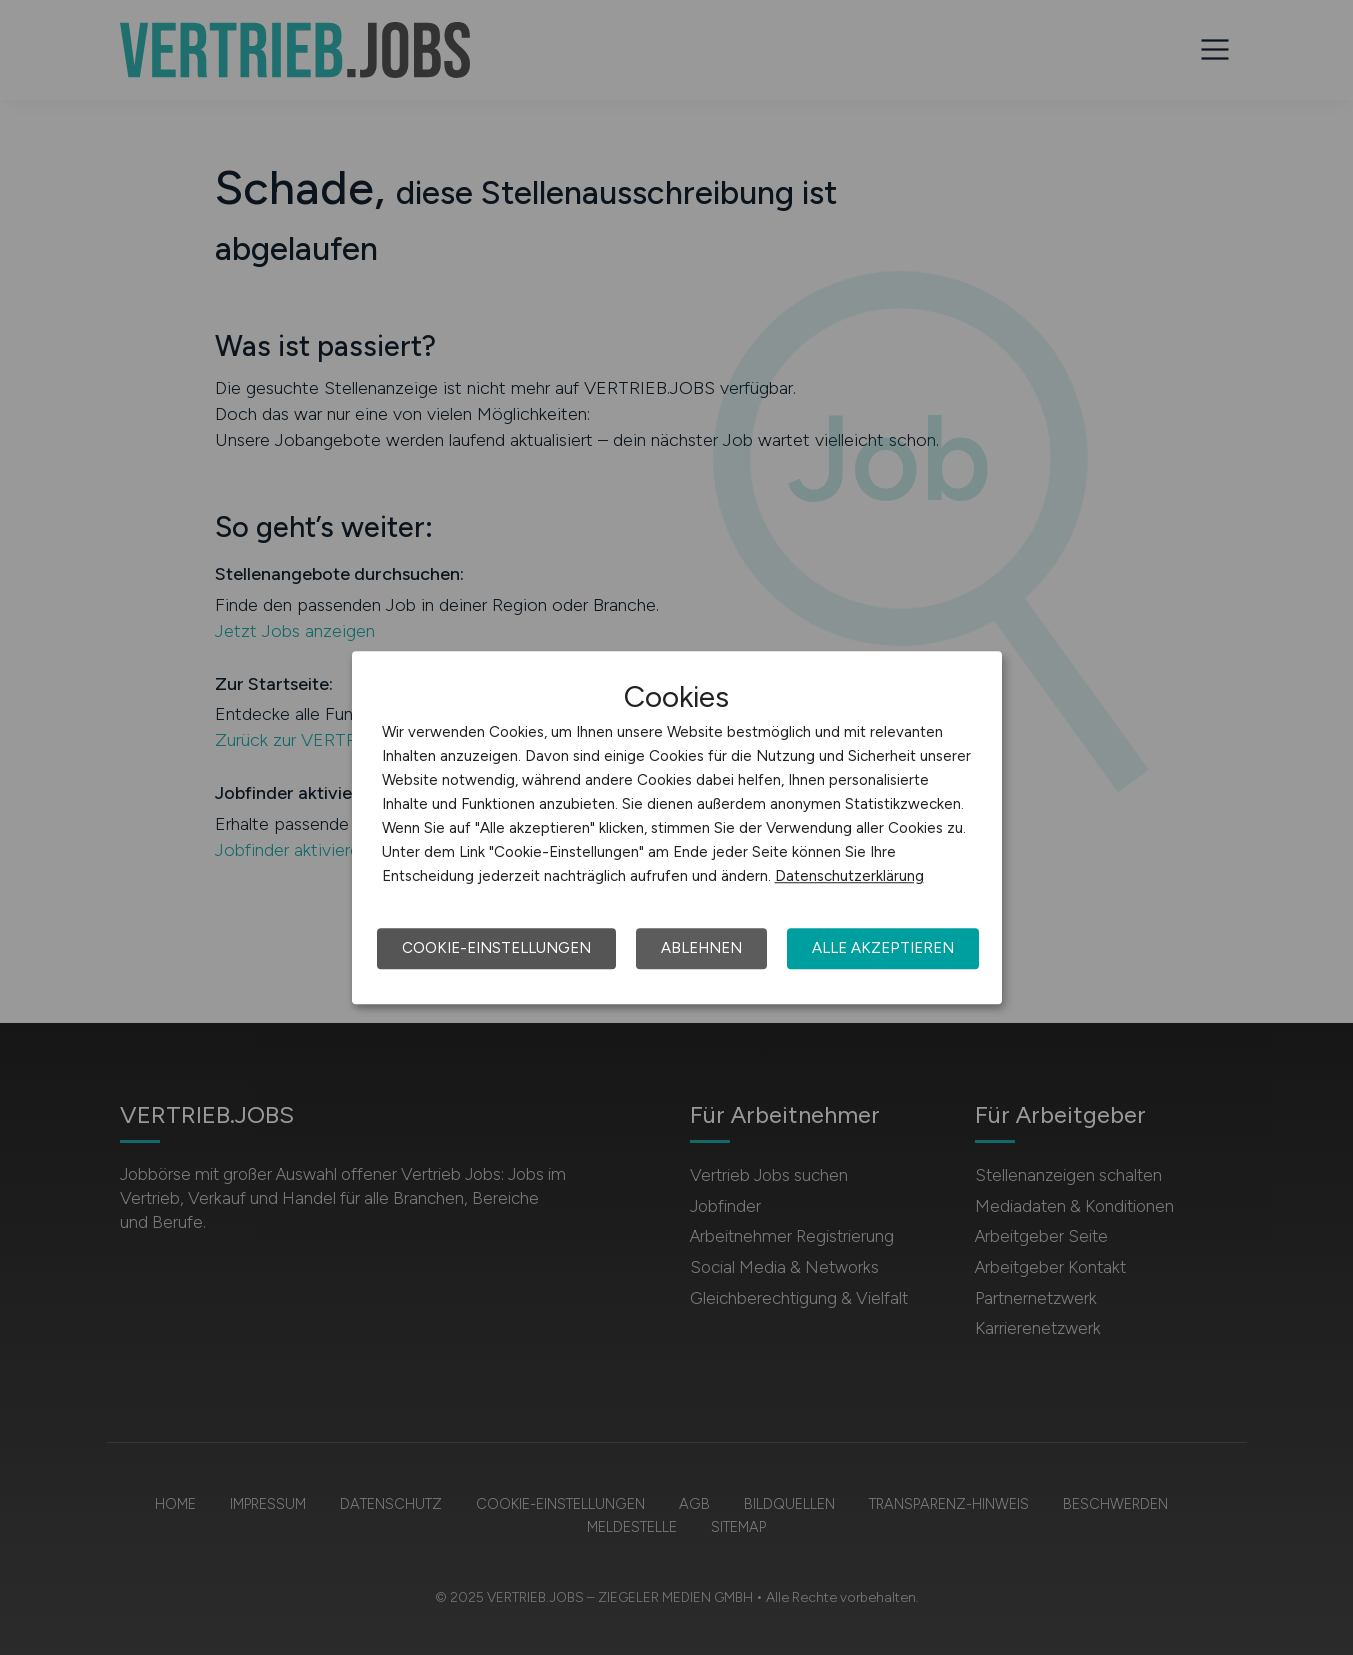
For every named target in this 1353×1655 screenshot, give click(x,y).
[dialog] (677, 828)
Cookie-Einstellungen (496, 948)
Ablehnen (701, 948)
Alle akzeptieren (883, 948)
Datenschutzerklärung (849, 876)
